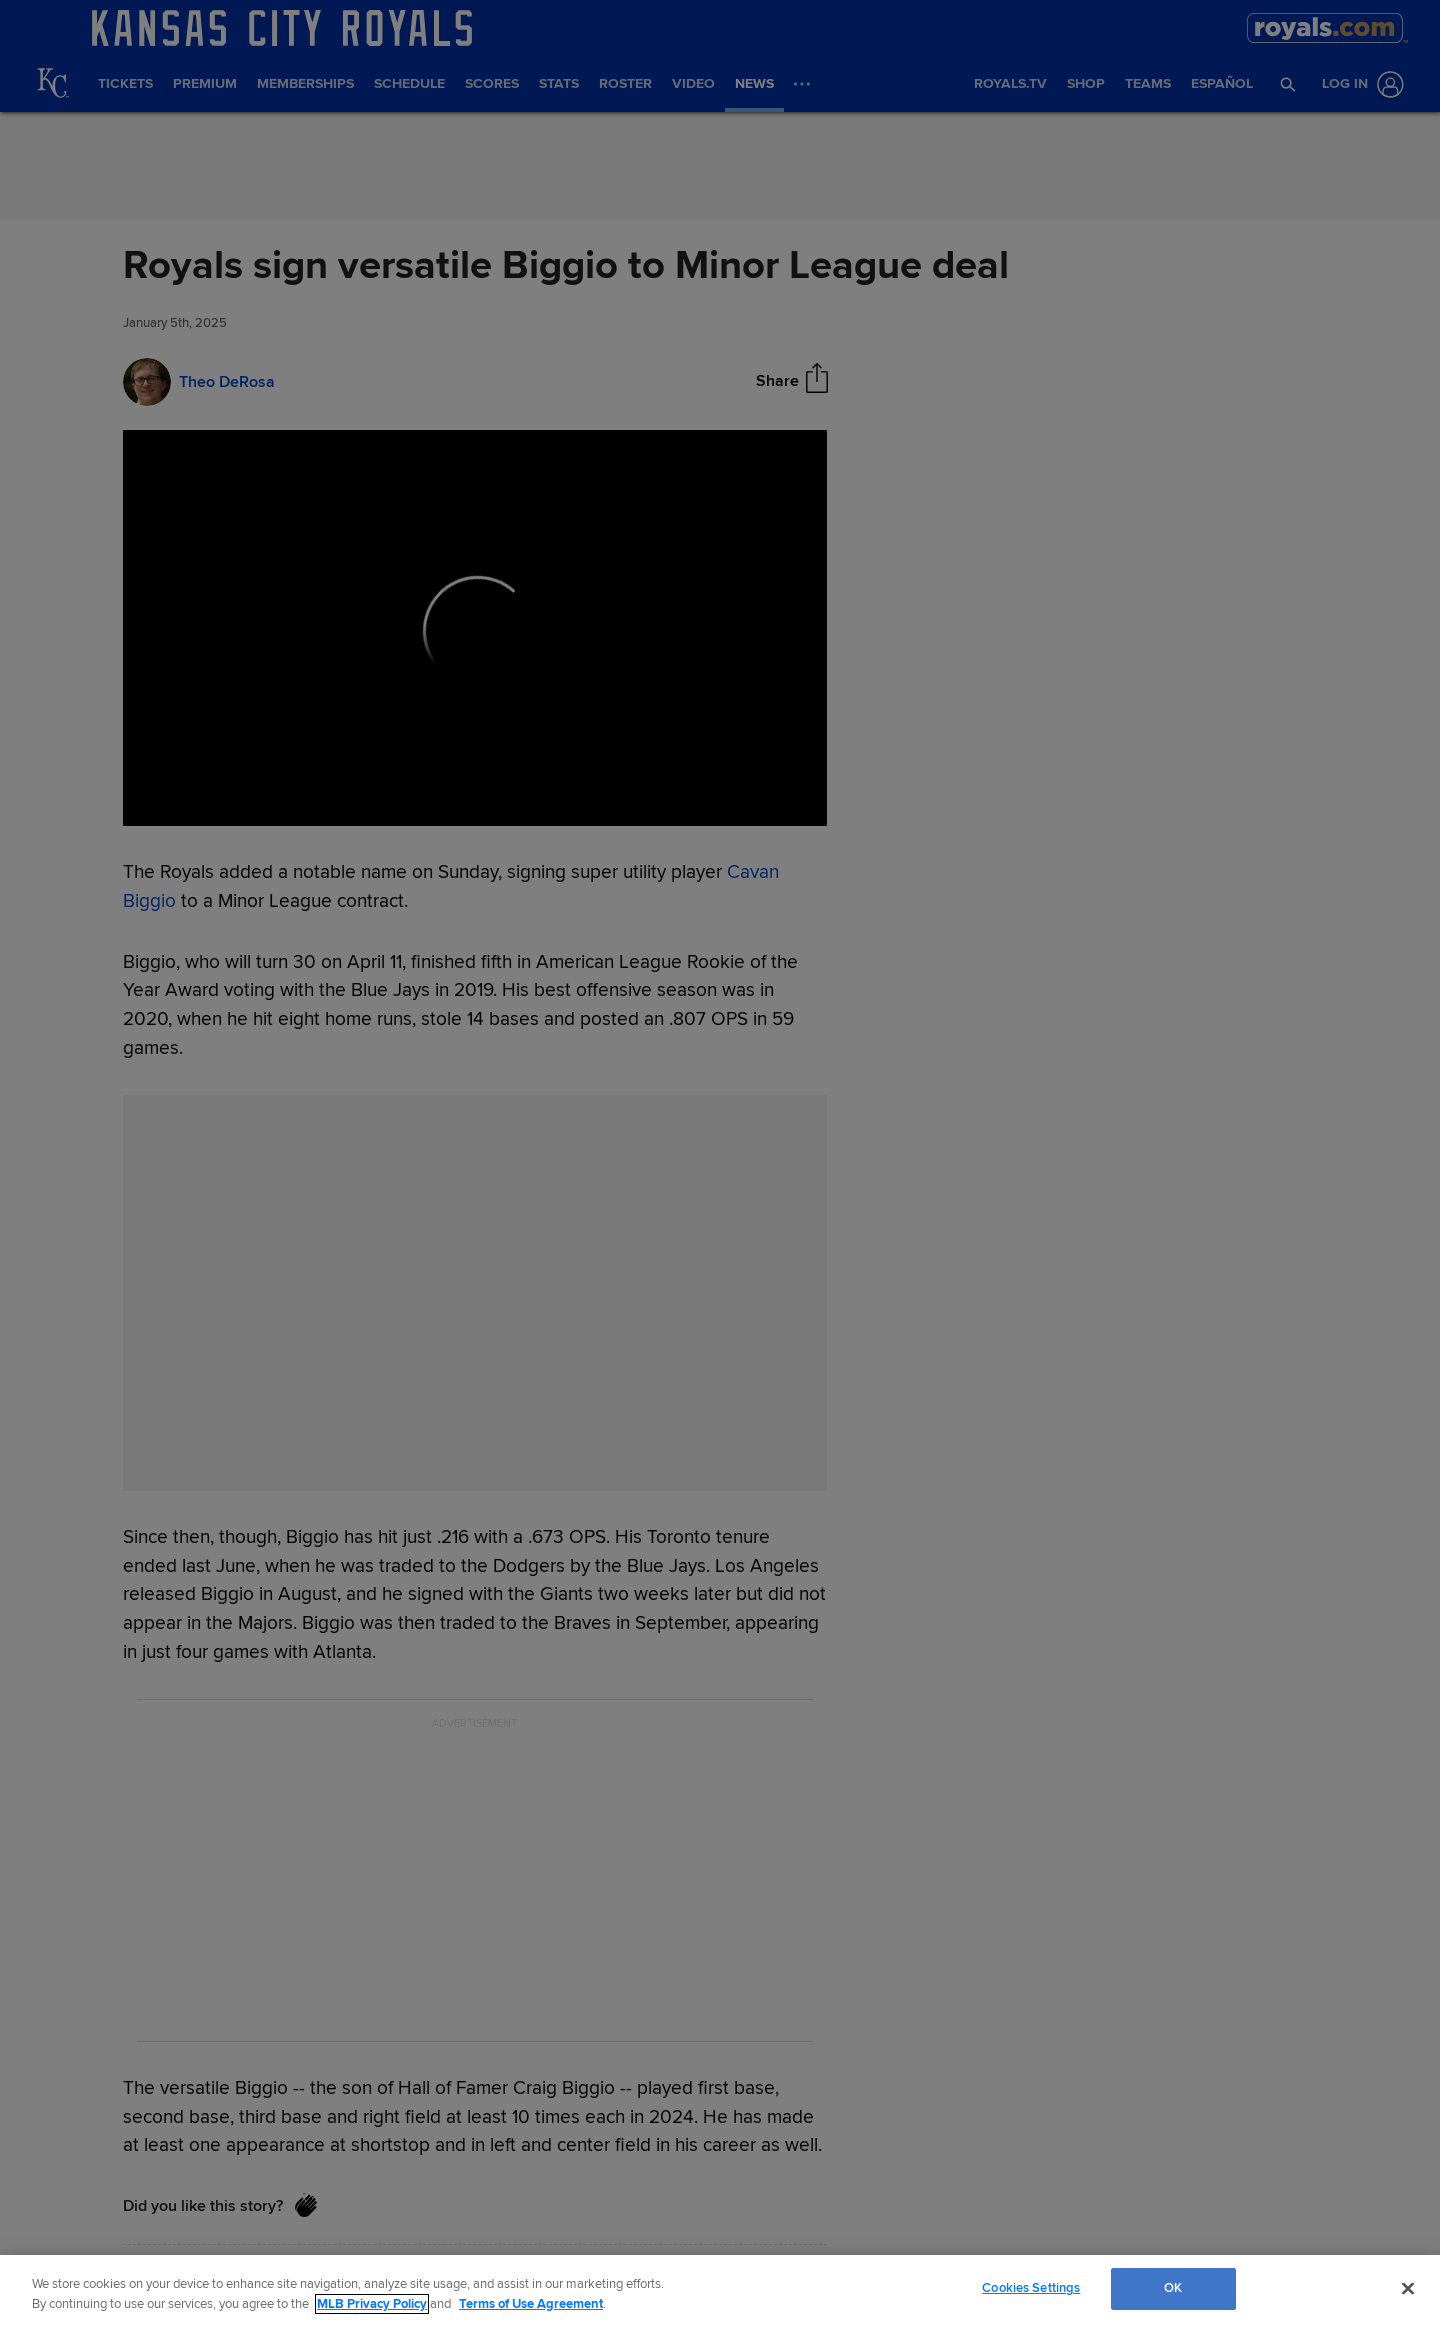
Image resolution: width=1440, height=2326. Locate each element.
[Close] (1408, 2288)
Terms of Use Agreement (531, 2304)
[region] (720, 2290)
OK (1173, 2288)
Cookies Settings (1031, 2288)
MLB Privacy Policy (372, 2304)
